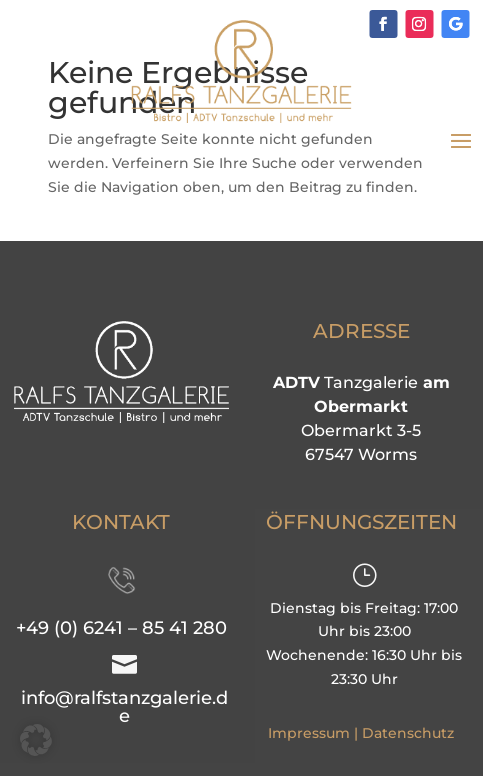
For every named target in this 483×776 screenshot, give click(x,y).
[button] (36, 740)
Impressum (309, 733)
